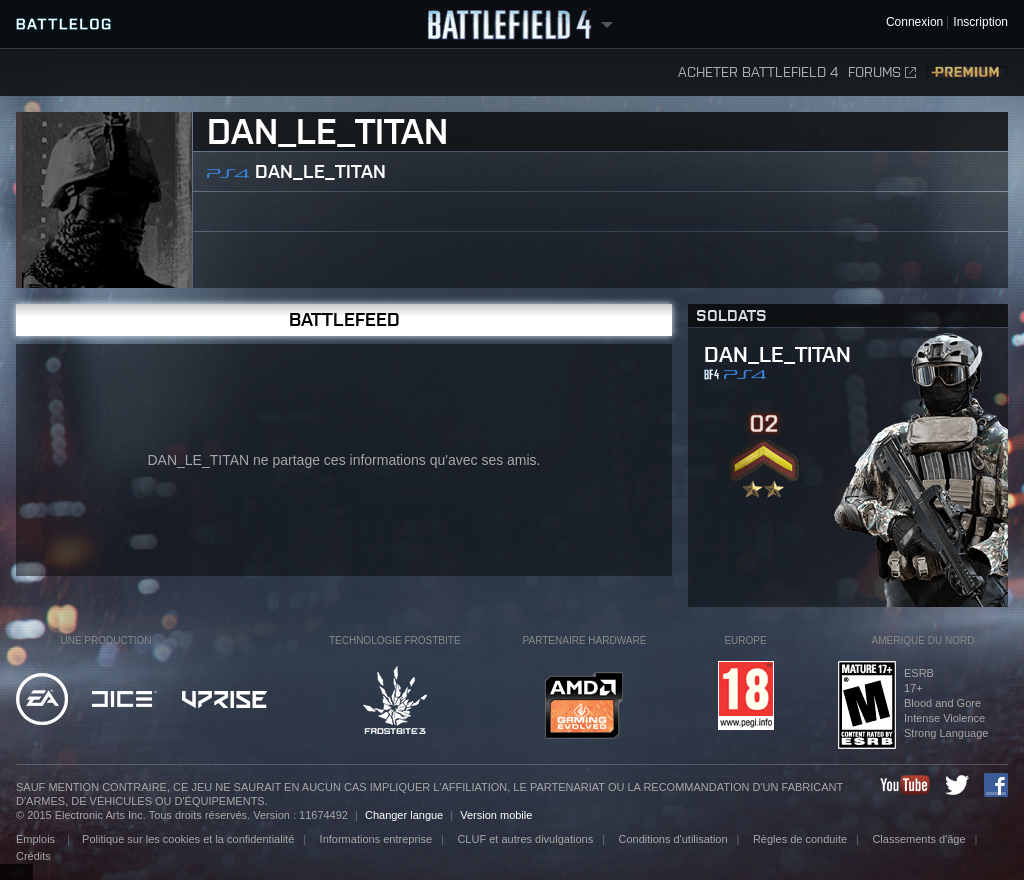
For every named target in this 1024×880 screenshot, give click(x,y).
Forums (882, 72)
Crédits (33, 856)
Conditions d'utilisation (672, 839)
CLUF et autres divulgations (525, 839)
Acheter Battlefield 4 (758, 72)
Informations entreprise (376, 839)
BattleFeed (344, 319)
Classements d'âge (918, 839)
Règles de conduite (800, 839)
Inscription (980, 22)
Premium (967, 72)
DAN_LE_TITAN (320, 171)
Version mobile (496, 815)
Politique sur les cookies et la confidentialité (188, 839)
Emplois (37, 839)
